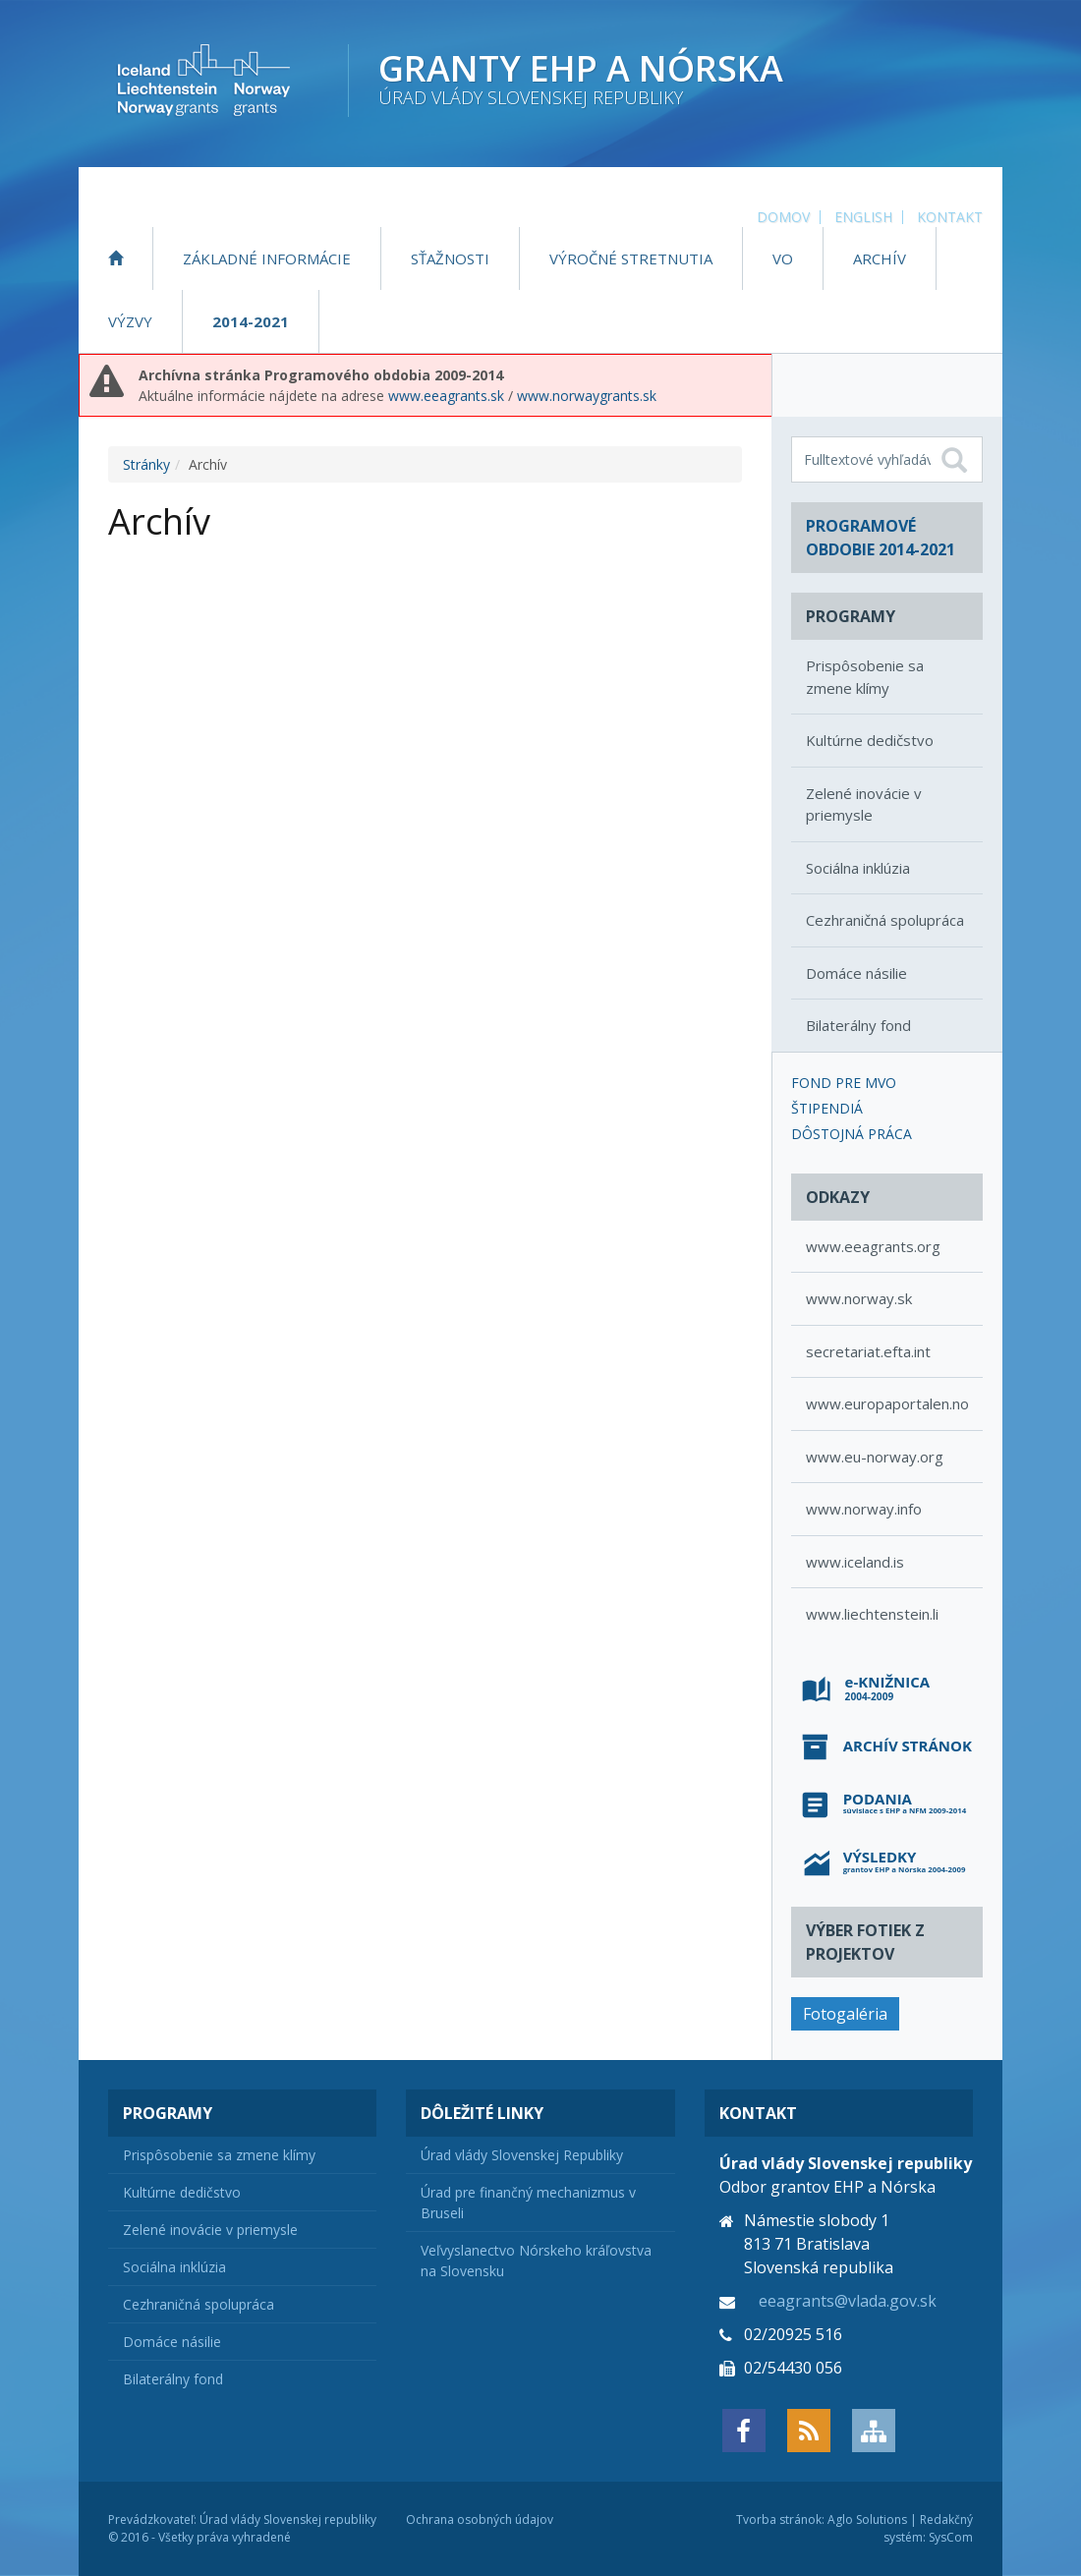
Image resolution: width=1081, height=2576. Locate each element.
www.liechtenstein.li (872, 1614)
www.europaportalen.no (887, 1403)
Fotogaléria (845, 2014)
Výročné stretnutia (630, 258)
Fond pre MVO (843, 1082)
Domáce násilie (856, 973)
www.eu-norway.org (874, 1456)
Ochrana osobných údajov (479, 2519)
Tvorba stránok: (780, 2519)
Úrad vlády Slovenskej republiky (287, 2519)
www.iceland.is (855, 1562)
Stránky (146, 464)
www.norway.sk (859, 1298)
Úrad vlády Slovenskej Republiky (522, 2155)
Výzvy (130, 321)
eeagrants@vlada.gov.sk (848, 2301)
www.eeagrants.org (873, 1246)
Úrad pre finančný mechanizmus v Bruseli (528, 2202)
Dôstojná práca (851, 1133)
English (863, 216)
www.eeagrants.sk (446, 395)
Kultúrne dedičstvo (870, 740)
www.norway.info (864, 1508)
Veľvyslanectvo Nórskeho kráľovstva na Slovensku (536, 2260)
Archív (879, 258)
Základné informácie (267, 258)
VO (782, 258)
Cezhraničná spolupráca (885, 920)
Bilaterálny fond (858, 1025)
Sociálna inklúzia (858, 868)
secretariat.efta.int (868, 1351)
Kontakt (950, 216)
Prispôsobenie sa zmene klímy (865, 677)
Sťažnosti (450, 258)
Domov (783, 216)
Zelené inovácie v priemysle (864, 804)
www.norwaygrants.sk (586, 395)
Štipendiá (827, 1108)
